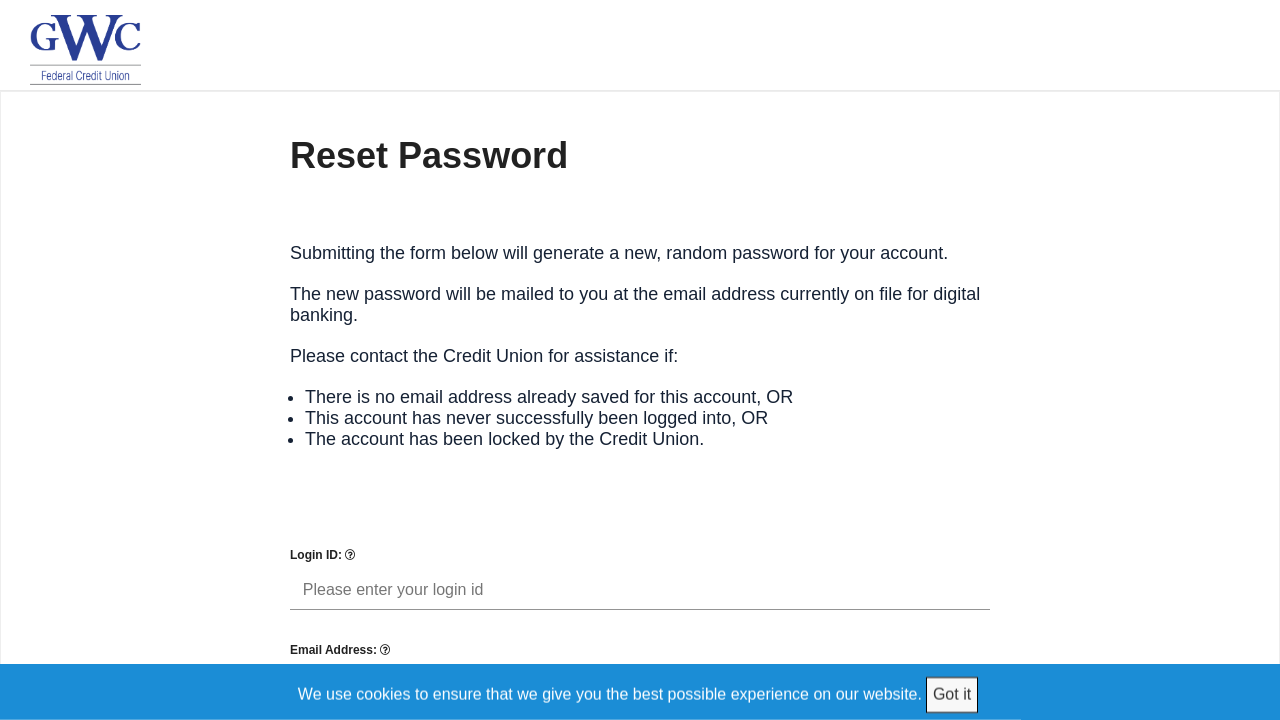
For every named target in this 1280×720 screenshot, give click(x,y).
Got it (952, 693)
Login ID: (322, 555)
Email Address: (340, 650)
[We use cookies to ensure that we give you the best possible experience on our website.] (640, 691)
